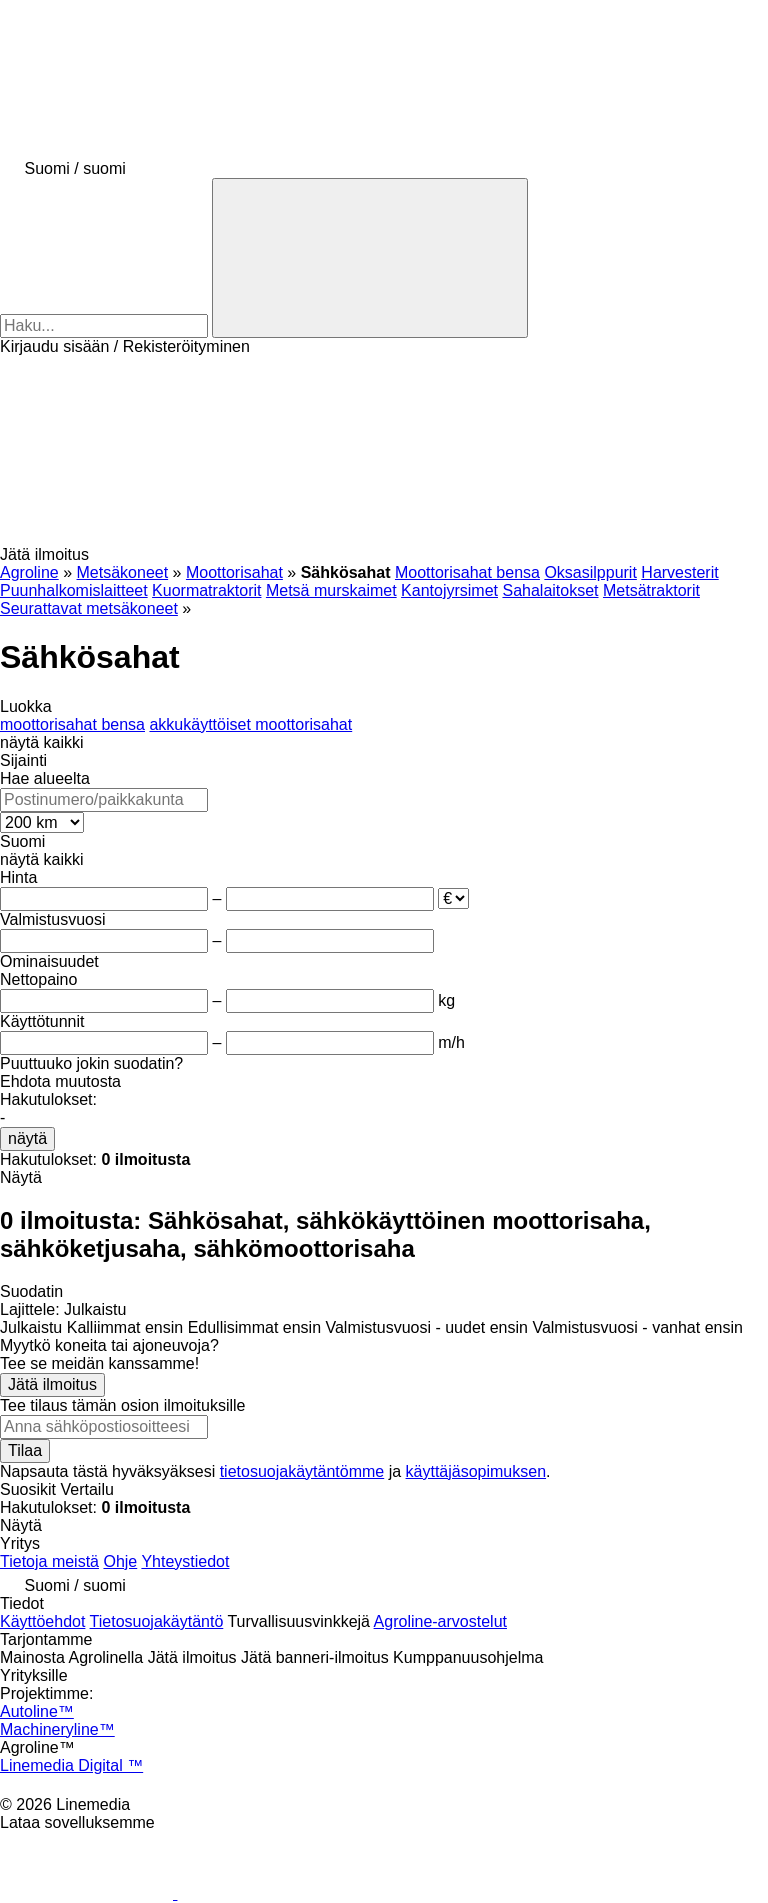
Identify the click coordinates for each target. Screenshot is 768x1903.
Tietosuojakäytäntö (157, 1621)
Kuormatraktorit (206, 590)
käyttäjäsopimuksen (476, 1471)
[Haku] (370, 258)
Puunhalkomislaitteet (74, 590)
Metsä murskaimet (331, 590)
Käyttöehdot (42, 1621)
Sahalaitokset (550, 590)
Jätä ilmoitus (52, 1384)
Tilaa (25, 1450)
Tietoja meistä (49, 1561)
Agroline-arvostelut (440, 1621)
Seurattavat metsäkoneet (89, 608)
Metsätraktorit (651, 590)
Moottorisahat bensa (467, 572)
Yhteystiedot (185, 1561)
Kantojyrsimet (449, 590)
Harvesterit (679, 572)
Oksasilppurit (590, 572)
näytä (27, 1138)
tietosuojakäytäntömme (302, 1471)
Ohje (120, 1561)
